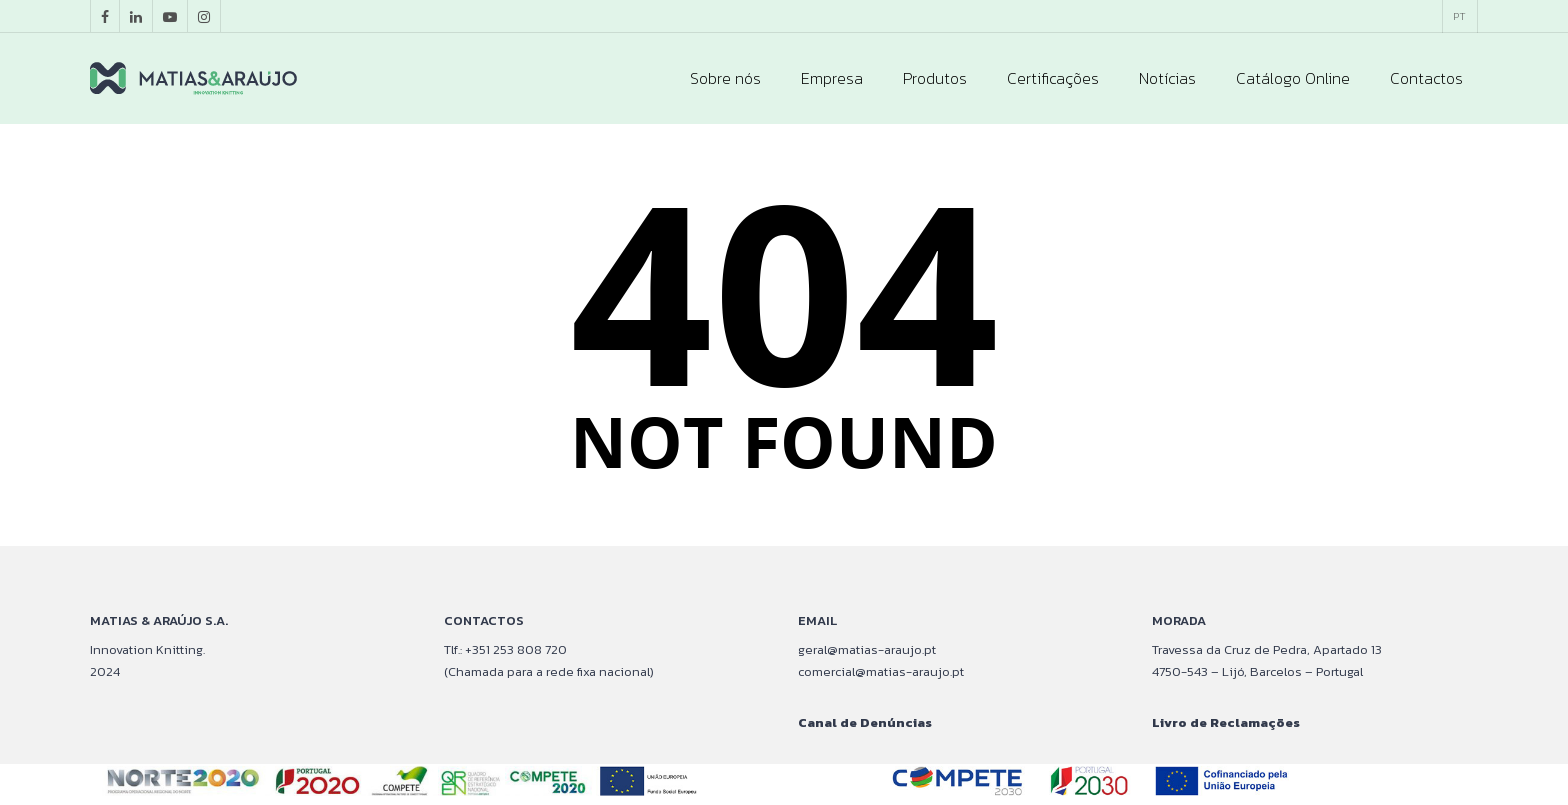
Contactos (1426, 78)
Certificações (1053, 78)
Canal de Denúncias (865, 722)
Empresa (832, 78)
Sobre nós (725, 78)
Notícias (1167, 78)
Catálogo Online (1293, 78)
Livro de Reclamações (1226, 722)
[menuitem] (1459, 16)
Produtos (935, 78)
